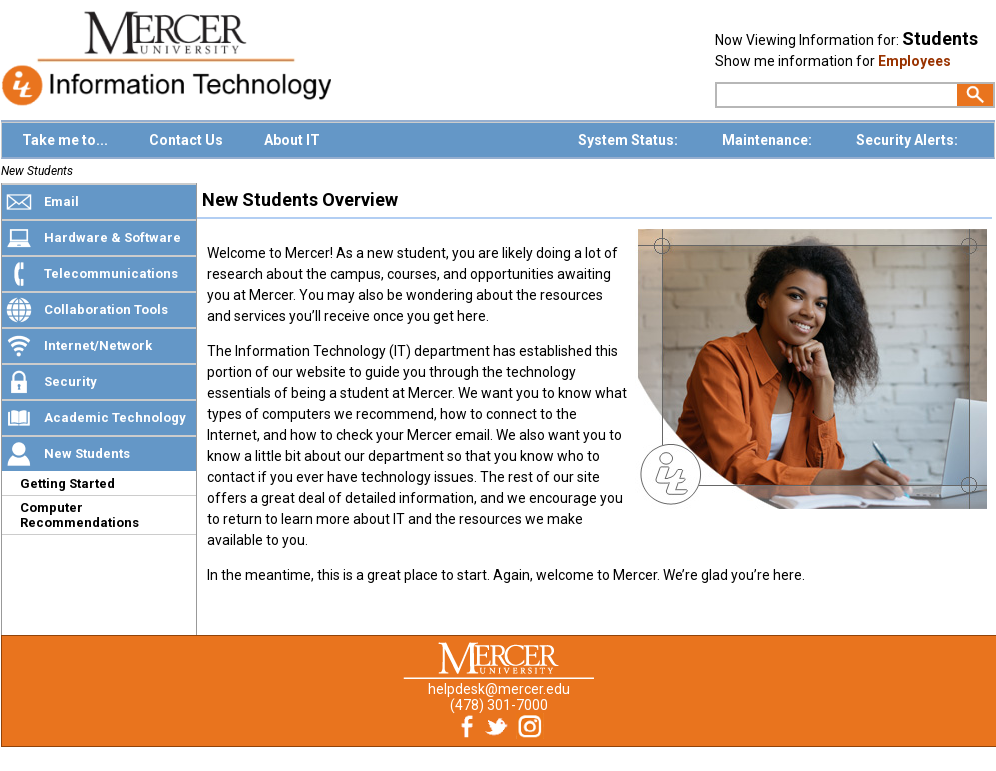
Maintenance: (768, 140)
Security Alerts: (908, 140)
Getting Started (67, 483)
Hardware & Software (112, 237)
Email (61, 201)
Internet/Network (98, 345)
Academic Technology (115, 417)
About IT (292, 140)
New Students (37, 171)
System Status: (629, 140)
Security (70, 381)
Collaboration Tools (106, 309)
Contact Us (186, 140)
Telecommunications (111, 273)
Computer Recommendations (79, 515)
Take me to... (65, 140)
